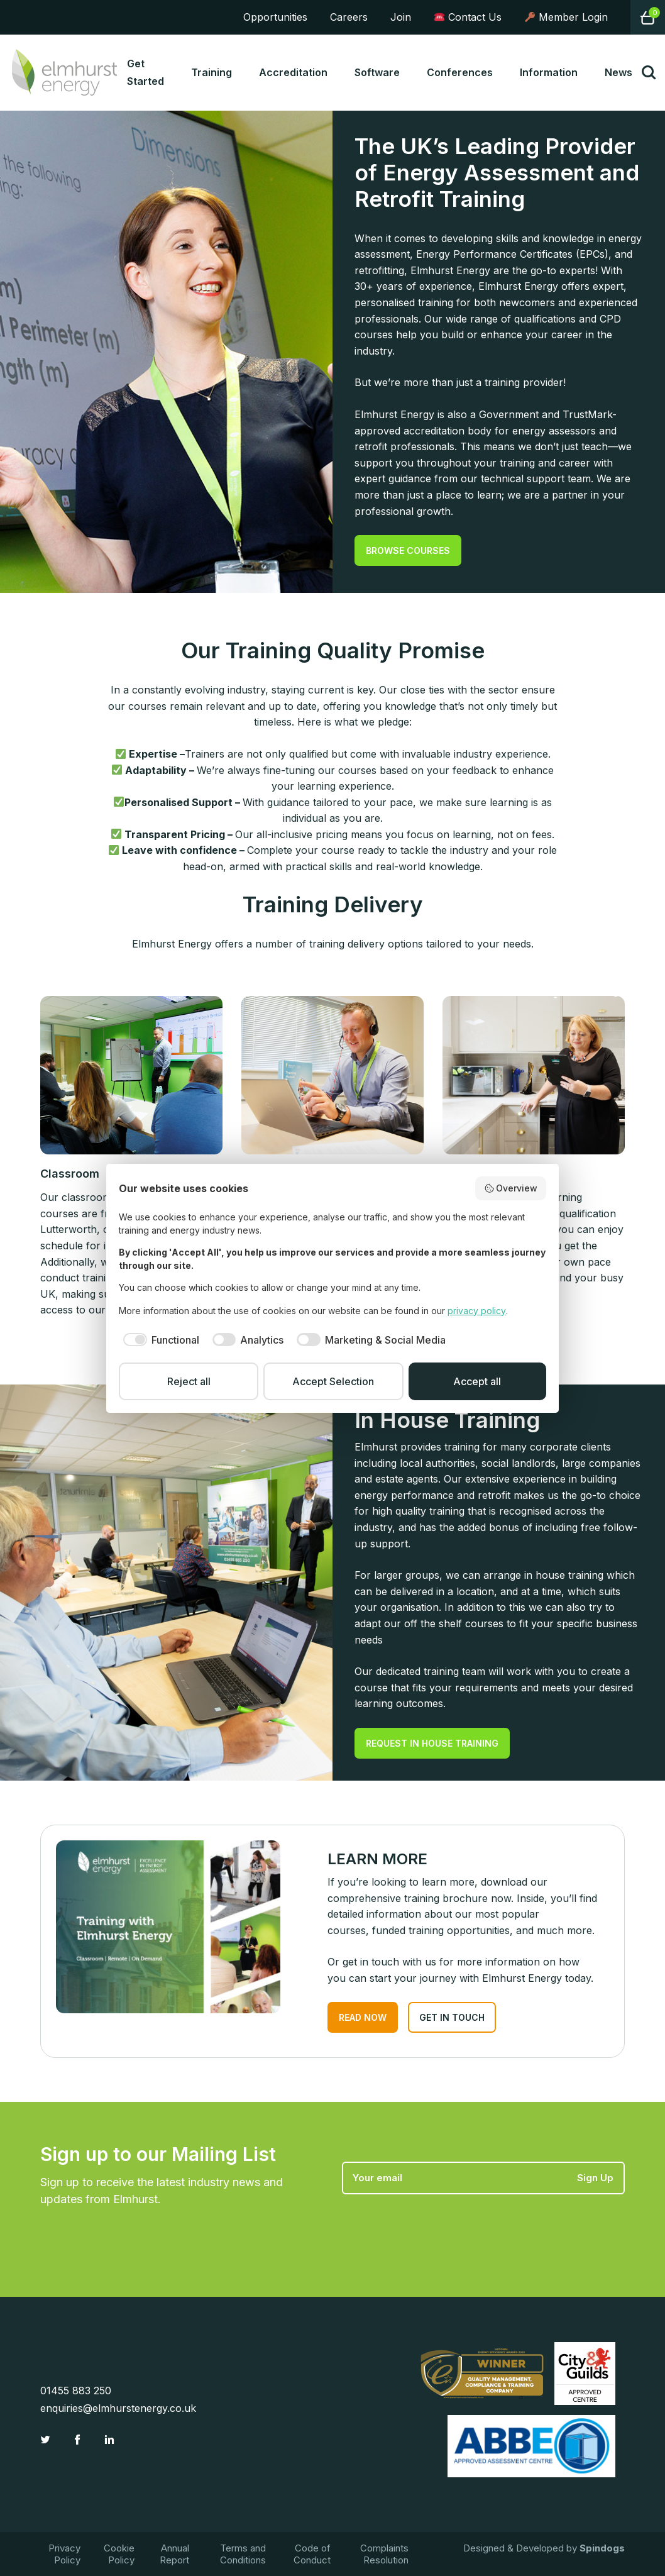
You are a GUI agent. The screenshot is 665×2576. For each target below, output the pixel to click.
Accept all (477, 1381)
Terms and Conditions (243, 2554)
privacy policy (477, 1310)
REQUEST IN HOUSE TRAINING (432, 1743)
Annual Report (174, 2554)
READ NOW (363, 2017)
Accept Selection (333, 1381)
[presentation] (437, 2225)
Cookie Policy (119, 2554)
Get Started (145, 72)
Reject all (189, 1381)
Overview (511, 1188)
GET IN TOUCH (452, 2017)
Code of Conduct (312, 2554)
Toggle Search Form (649, 72)
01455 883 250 (75, 2390)
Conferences (460, 72)
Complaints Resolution (384, 2554)
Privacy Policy (64, 2554)
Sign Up (595, 2178)
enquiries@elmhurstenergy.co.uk (118, 2408)
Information (549, 72)
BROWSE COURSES (408, 550)
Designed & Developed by (544, 2548)
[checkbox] (159, 1339)
